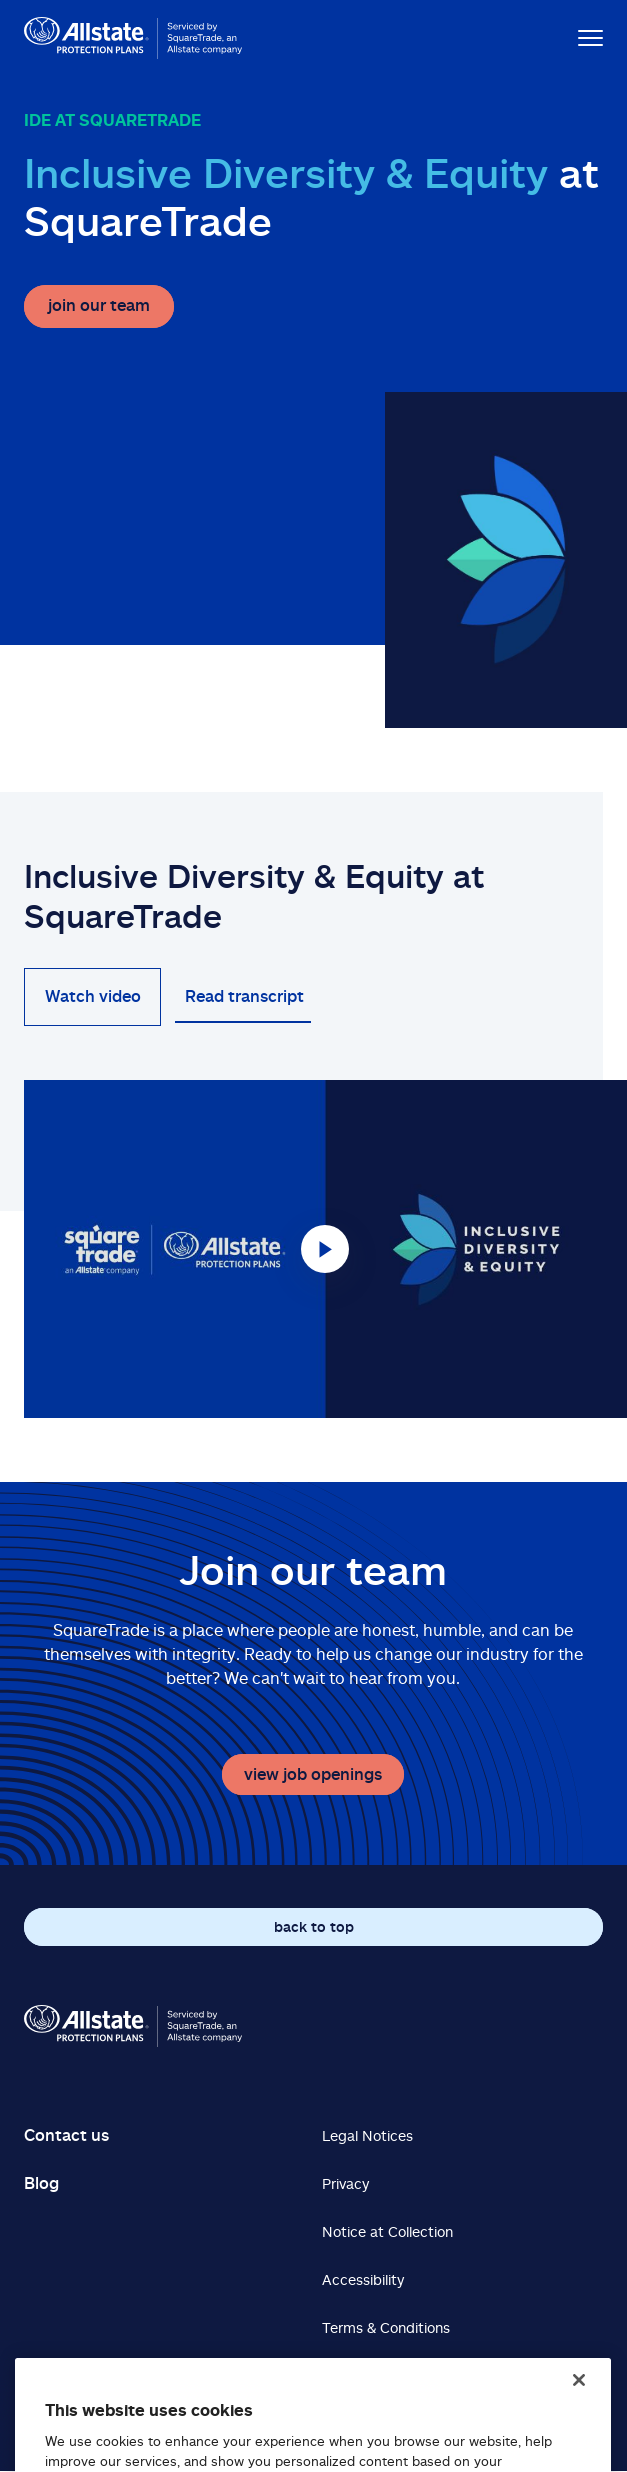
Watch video (93, 996)
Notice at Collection (387, 2231)
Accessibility (363, 2279)
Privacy (345, 2183)
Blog (41, 2183)
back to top (314, 1926)
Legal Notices (367, 2135)
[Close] (579, 2396)
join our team (99, 305)
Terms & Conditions (386, 2327)
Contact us (66, 2135)
